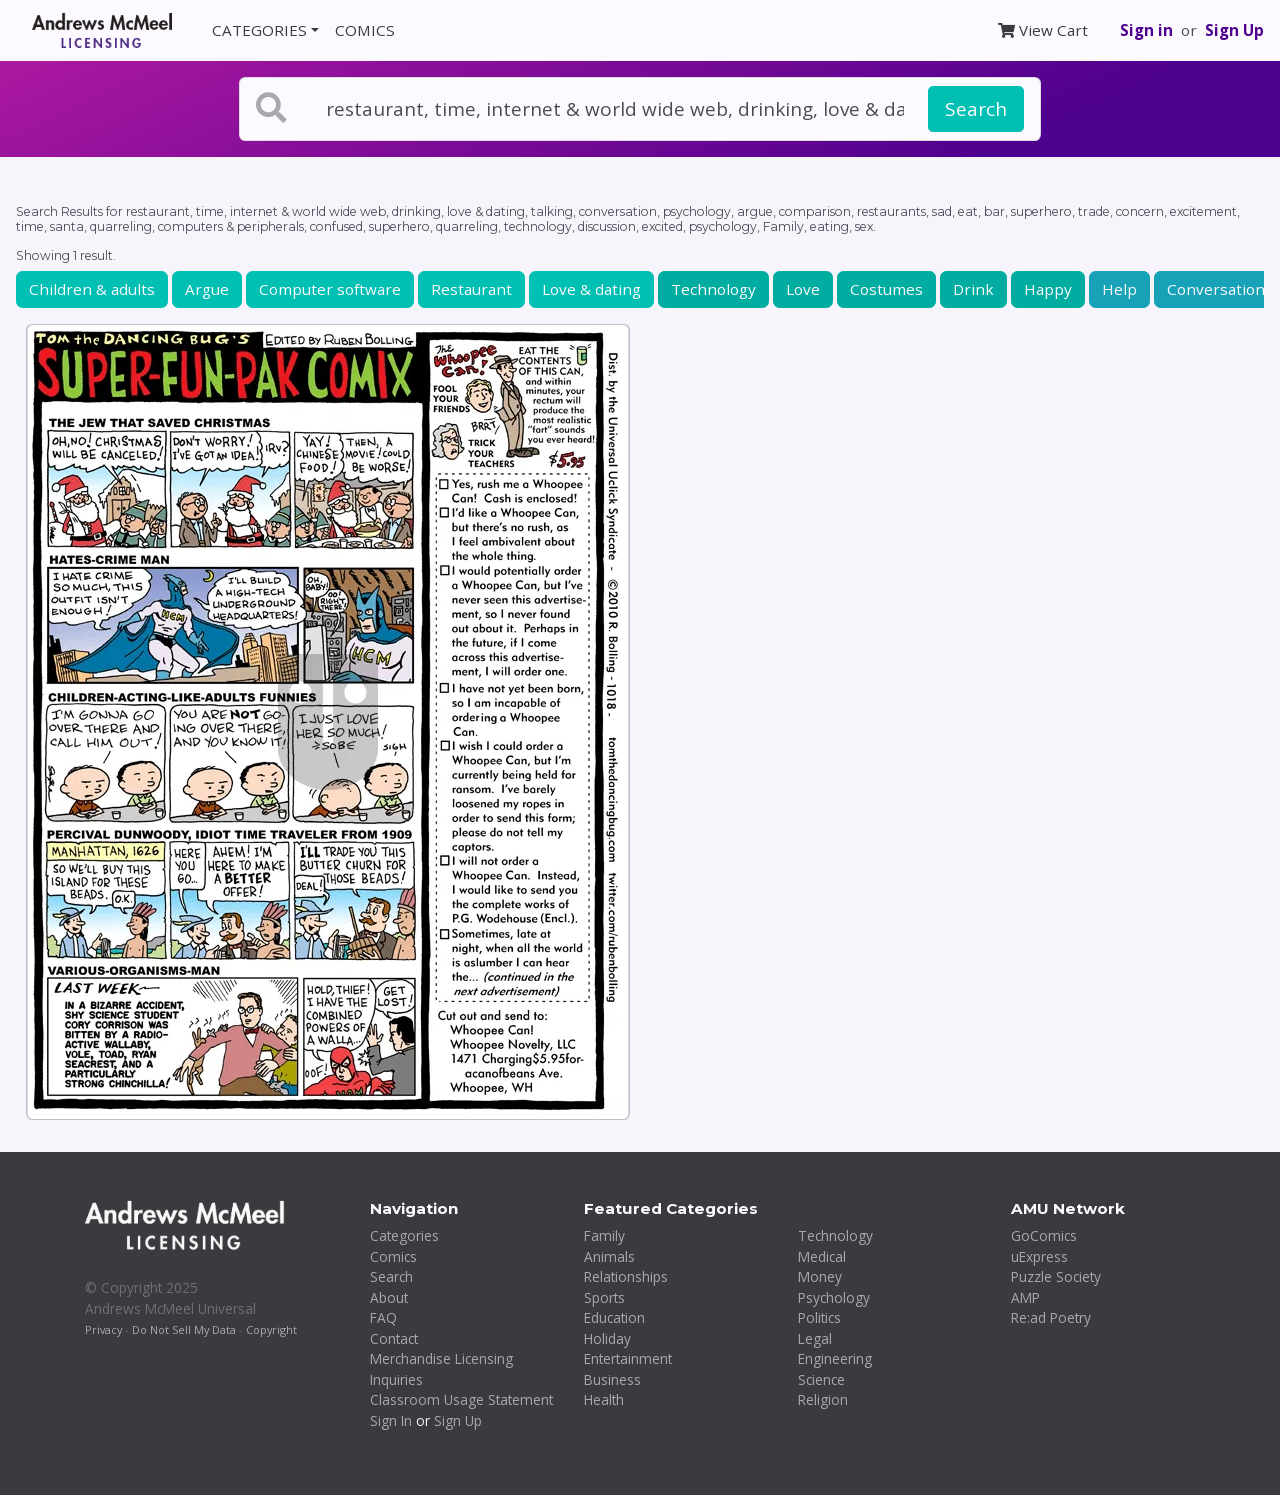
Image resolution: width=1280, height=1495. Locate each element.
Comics (393, 1256)
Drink (973, 289)
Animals (609, 1256)
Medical (822, 1256)
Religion (823, 1399)
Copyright (271, 1329)
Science (821, 1379)
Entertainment (628, 1358)
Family (604, 1235)
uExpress (1039, 1256)
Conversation (1216, 289)
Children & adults (92, 289)
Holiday (607, 1338)
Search (976, 109)
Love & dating (591, 289)
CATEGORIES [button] (259, 30)
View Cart (1043, 30)
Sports (604, 1297)
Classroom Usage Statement (461, 1399)
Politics (819, 1317)
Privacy (103, 1329)
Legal (815, 1338)
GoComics (1044, 1235)
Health (604, 1399)
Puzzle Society (1056, 1276)
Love (803, 289)
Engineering (835, 1358)
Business (612, 1379)
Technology (713, 289)
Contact (394, 1338)
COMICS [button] (365, 30)
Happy (1048, 289)
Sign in (1146, 30)
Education (614, 1317)
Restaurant (471, 289)
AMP (1025, 1297)
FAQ (383, 1317)
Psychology (834, 1297)
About (389, 1297)
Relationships (626, 1276)
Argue (207, 289)
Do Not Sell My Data (184, 1329)
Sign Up (1234, 30)
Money (820, 1276)
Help (1119, 289)
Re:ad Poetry (1051, 1317)
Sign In (391, 1420)
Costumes (886, 289)
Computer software (330, 289)
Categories (404, 1235)
